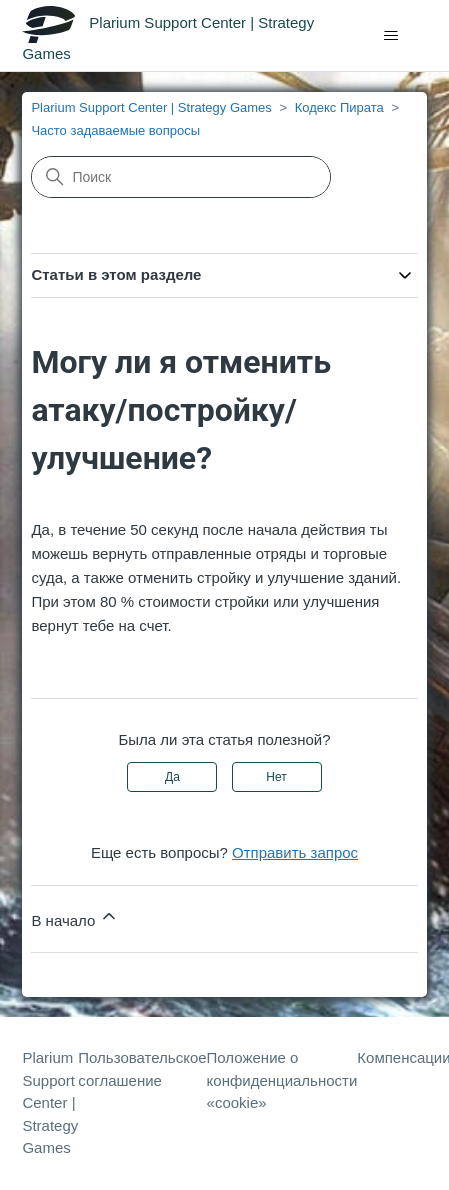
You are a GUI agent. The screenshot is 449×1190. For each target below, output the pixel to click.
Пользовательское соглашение (142, 1069)
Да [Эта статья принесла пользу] (172, 777)
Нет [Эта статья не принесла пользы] (276, 777)
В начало (75, 917)
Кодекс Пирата (339, 107)
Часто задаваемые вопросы (115, 130)
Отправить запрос (295, 852)
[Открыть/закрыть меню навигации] (391, 36)
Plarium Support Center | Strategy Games (151, 107)
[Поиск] (181, 177)
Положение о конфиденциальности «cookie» (282, 1080)
